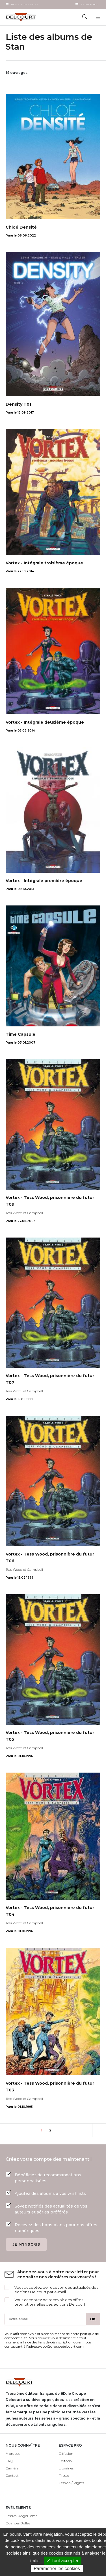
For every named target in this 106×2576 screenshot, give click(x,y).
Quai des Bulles (18, 2523)
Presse (64, 2475)
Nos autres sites (25, 4)
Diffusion (66, 2453)
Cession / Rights (71, 2483)
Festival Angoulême (21, 2516)
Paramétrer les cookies (57, 2568)
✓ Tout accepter (63, 2560)
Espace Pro (90, 4)
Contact (12, 2475)
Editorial (66, 2461)
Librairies (66, 2468)
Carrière (12, 2468)
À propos (13, 2453)
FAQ (9, 2461)
